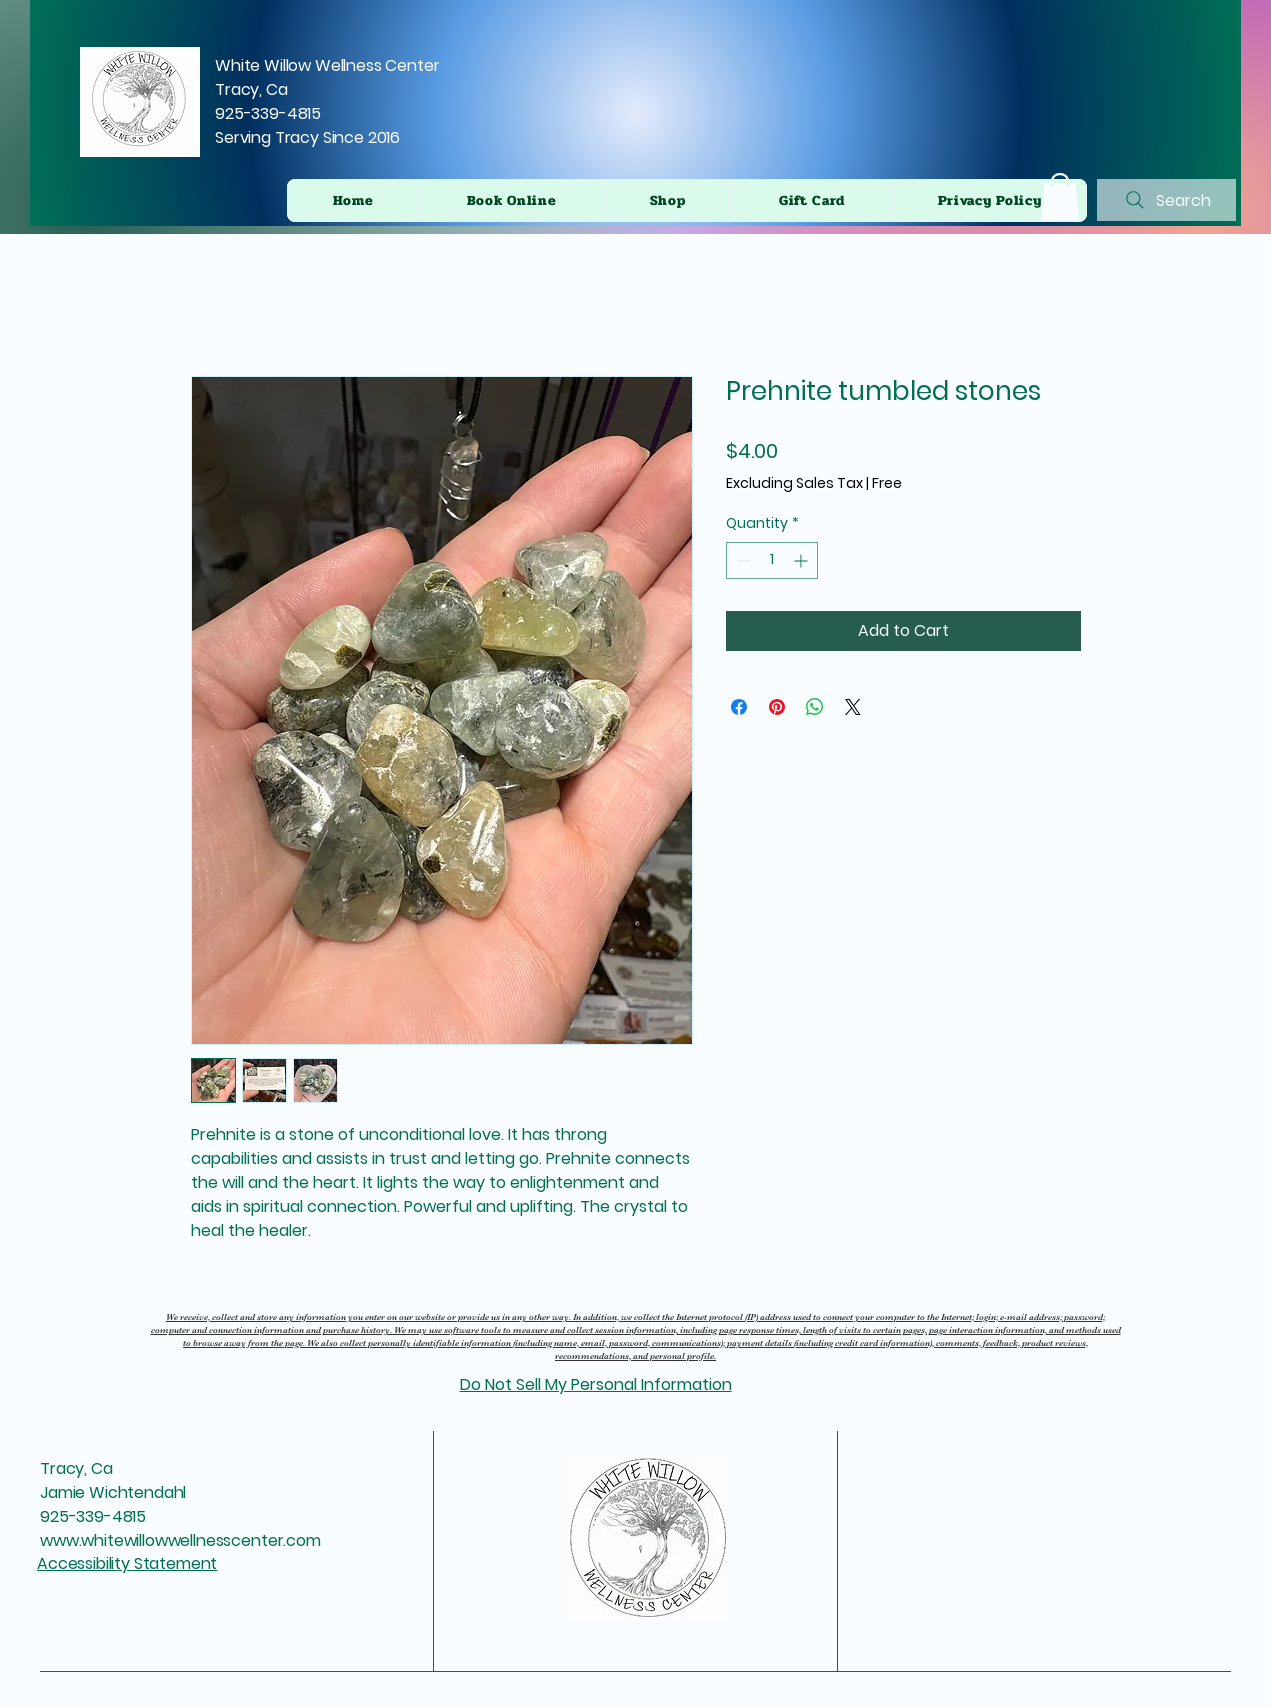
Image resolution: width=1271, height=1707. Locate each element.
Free (887, 483)
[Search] (1166, 200)
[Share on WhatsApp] (815, 707)
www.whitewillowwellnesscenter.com (180, 1540)
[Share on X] (853, 707)
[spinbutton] (772, 560)
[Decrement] (741, 560)
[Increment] (802, 560)
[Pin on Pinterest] (777, 707)
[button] (1060, 197)
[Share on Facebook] (739, 707)
